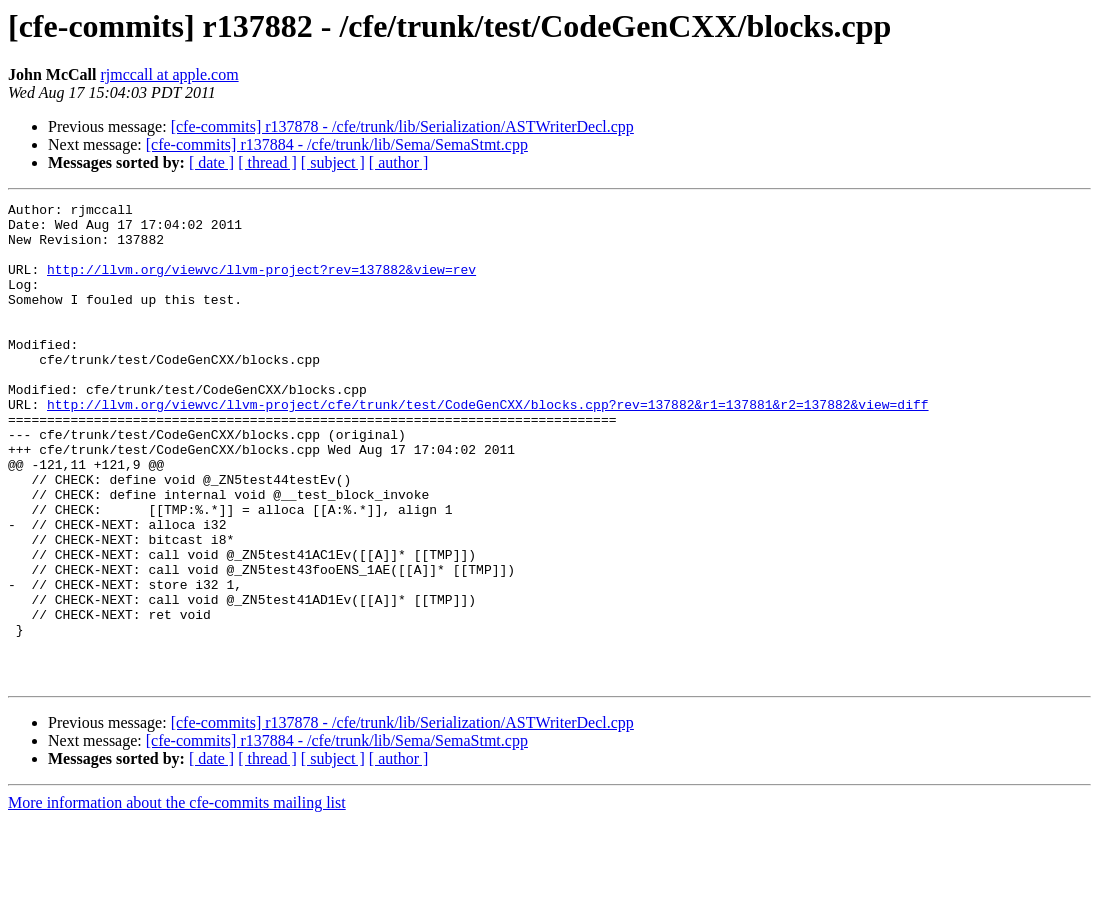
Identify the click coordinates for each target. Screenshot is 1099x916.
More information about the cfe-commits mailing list (177, 898)
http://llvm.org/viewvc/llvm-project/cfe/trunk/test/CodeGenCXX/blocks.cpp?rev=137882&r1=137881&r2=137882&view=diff (487, 446)
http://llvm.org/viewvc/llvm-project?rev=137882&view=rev (261, 284)
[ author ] (399, 162)
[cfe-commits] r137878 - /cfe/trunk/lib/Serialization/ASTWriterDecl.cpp (402, 126)
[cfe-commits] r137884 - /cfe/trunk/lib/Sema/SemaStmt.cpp (337, 144)
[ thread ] (267, 162)
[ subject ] (333, 162)
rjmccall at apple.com (169, 74)
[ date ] (211, 162)
